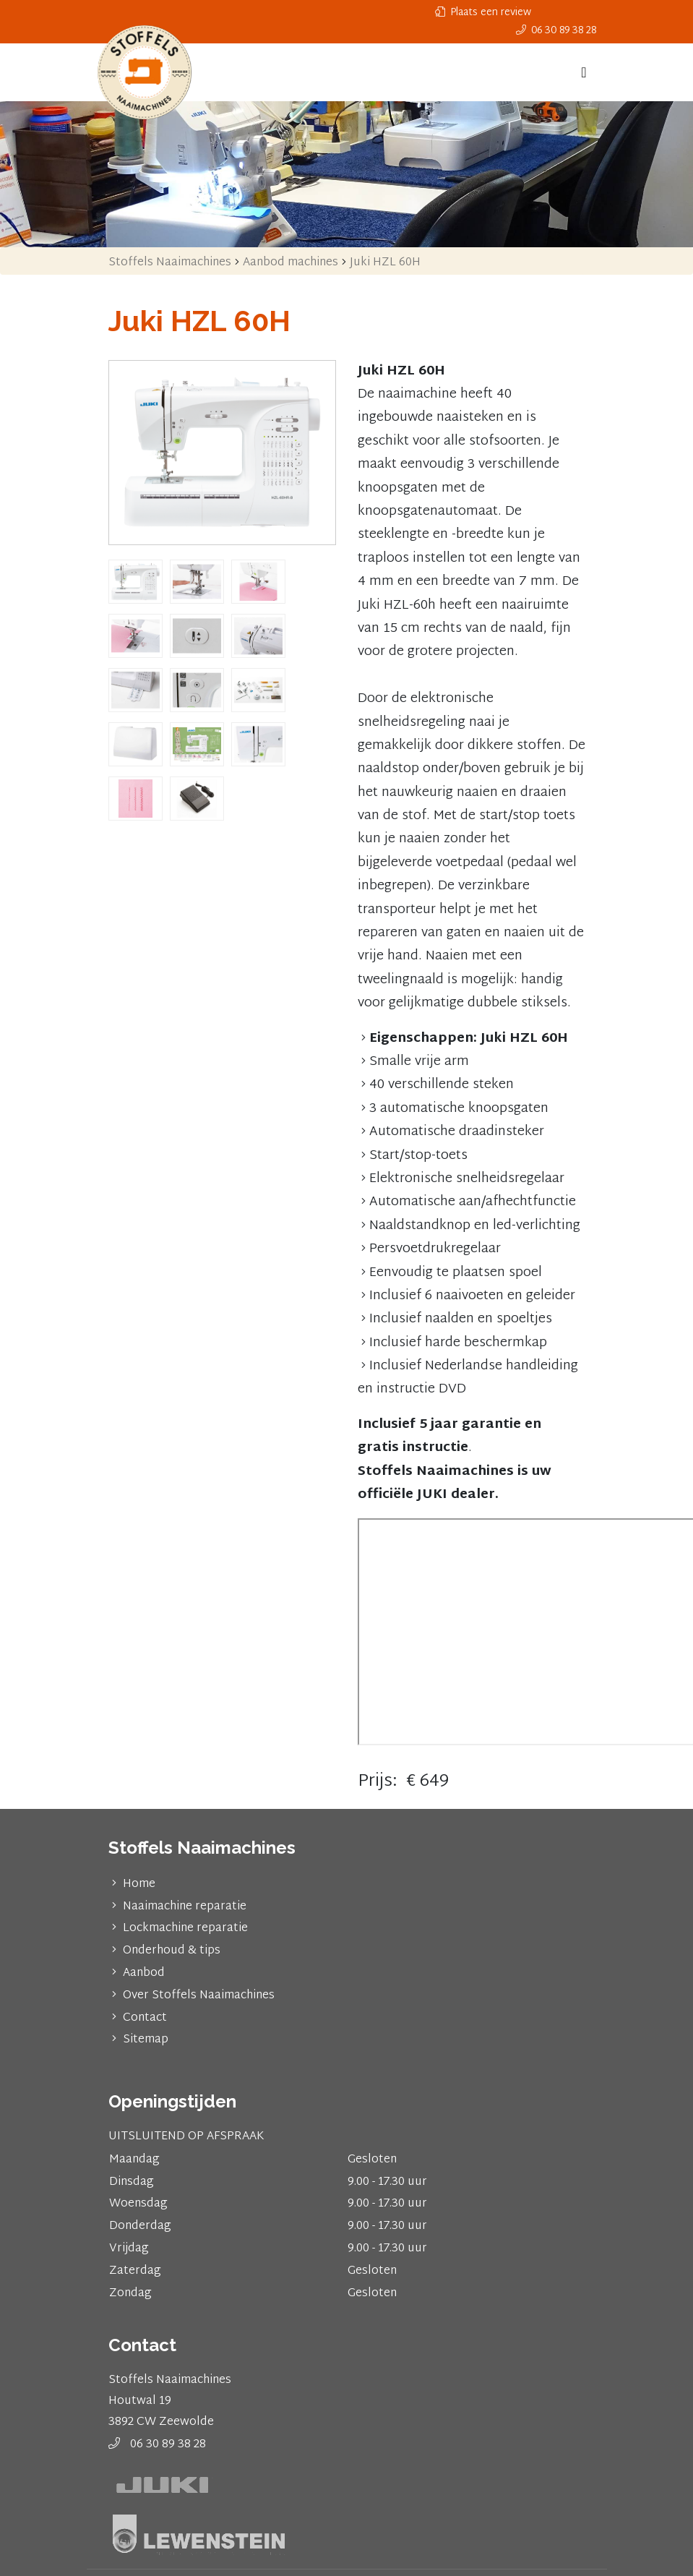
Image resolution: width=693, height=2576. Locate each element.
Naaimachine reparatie (184, 1906)
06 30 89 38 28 (168, 2444)
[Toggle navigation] (583, 72)
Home (139, 1884)
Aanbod (144, 1973)
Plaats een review (483, 13)
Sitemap (145, 2039)
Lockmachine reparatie (185, 1928)
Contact (145, 2018)
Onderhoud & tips (171, 1950)
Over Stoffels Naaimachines (199, 1995)
